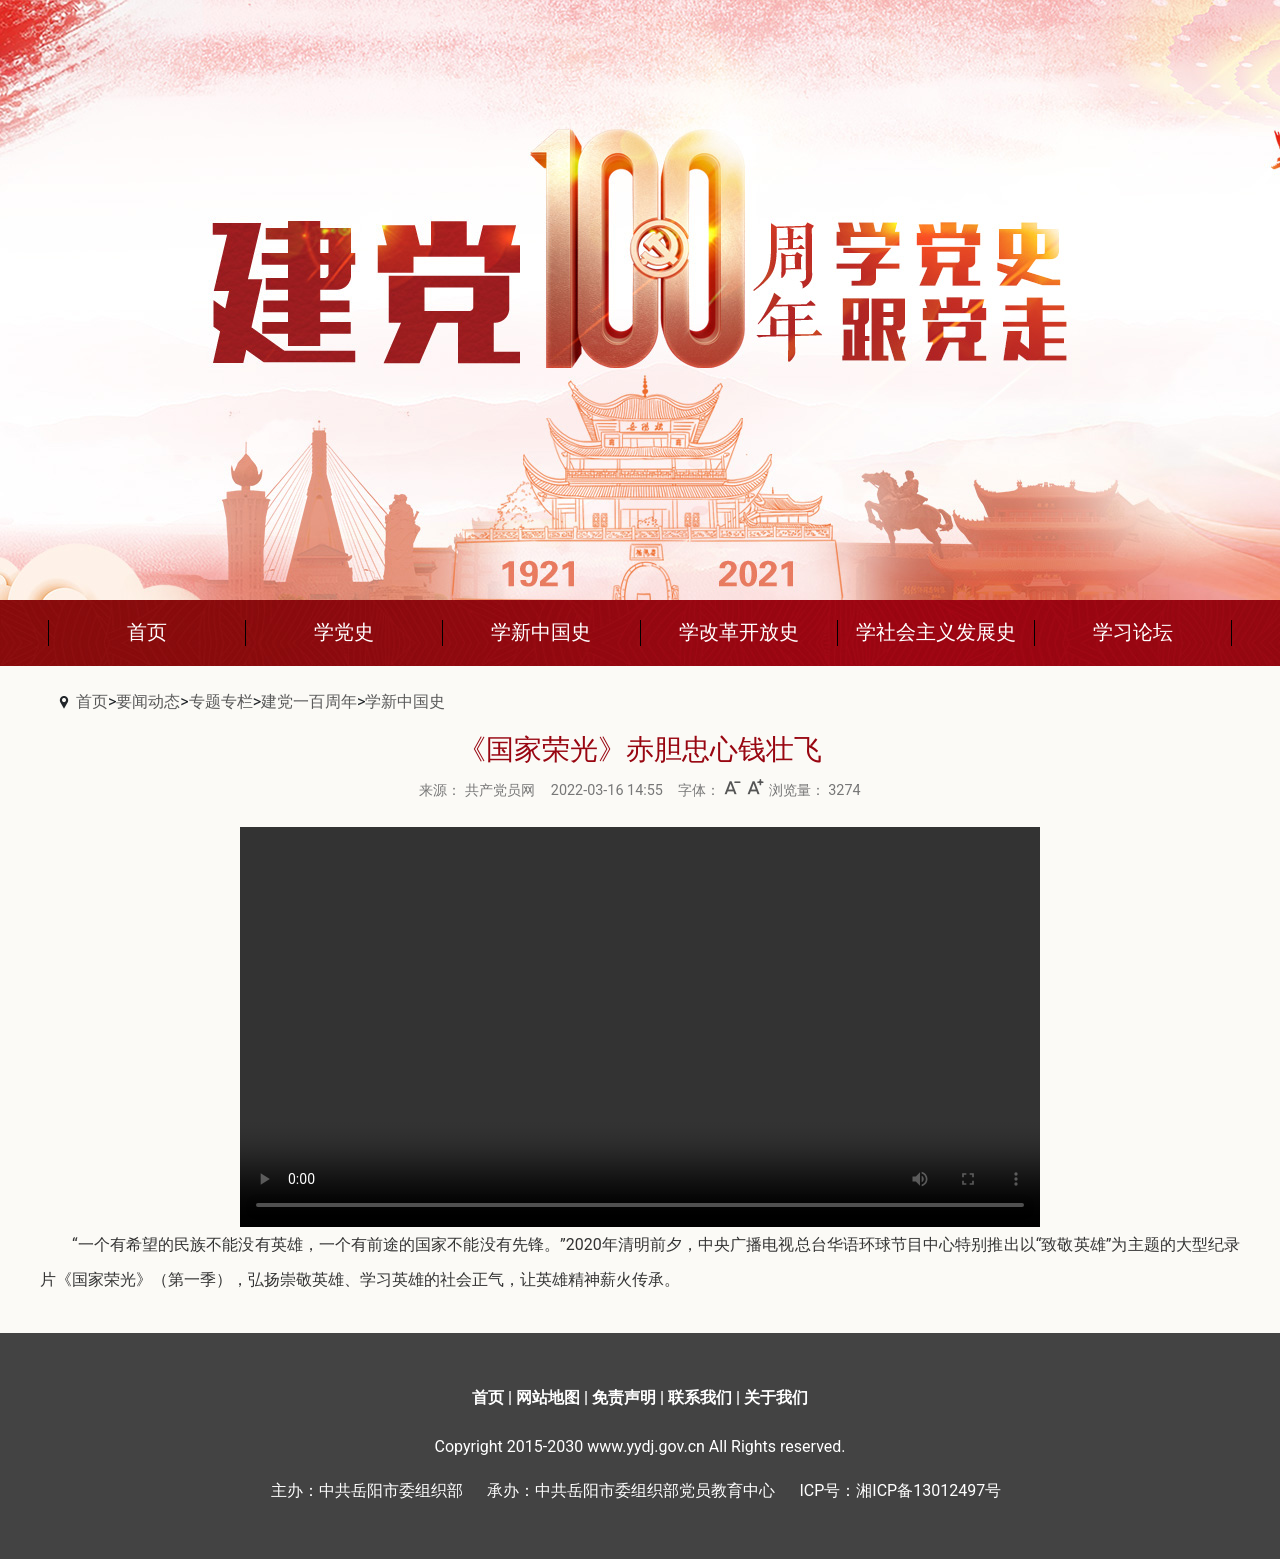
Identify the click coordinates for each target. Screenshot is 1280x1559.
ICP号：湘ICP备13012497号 (900, 1490)
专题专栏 (221, 701)
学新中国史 (541, 632)
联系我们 (700, 1397)
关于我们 (776, 1397)
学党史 (344, 632)
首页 (147, 632)
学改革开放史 (739, 632)
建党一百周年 (309, 701)
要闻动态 (148, 701)
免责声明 (624, 1397)
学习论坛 (1133, 632)
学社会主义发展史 (936, 632)
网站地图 (548, 1397)
